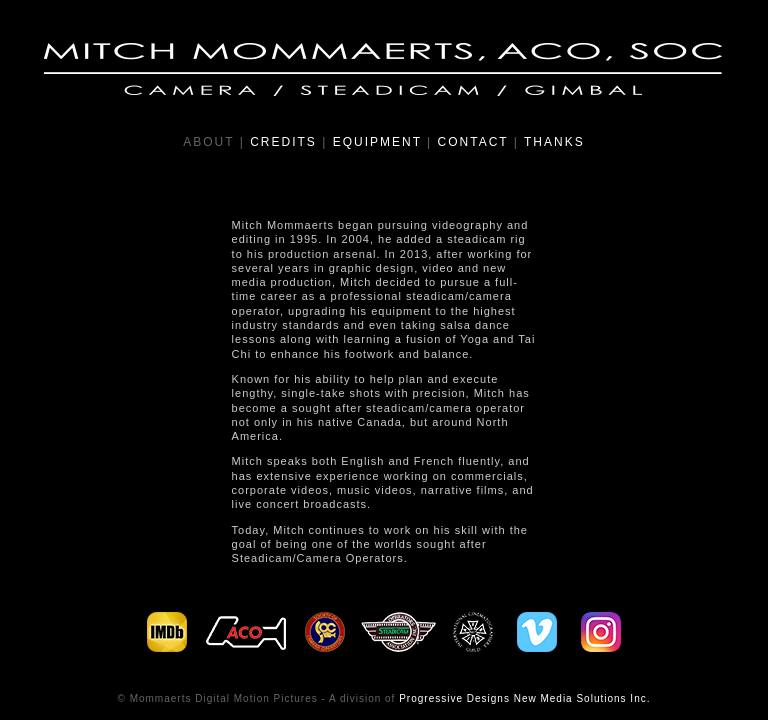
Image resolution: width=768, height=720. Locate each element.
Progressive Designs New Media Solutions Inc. (524, 698)
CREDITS (283, 142)
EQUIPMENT (377, 142)
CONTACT (473, 142)
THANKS (554, 142)
